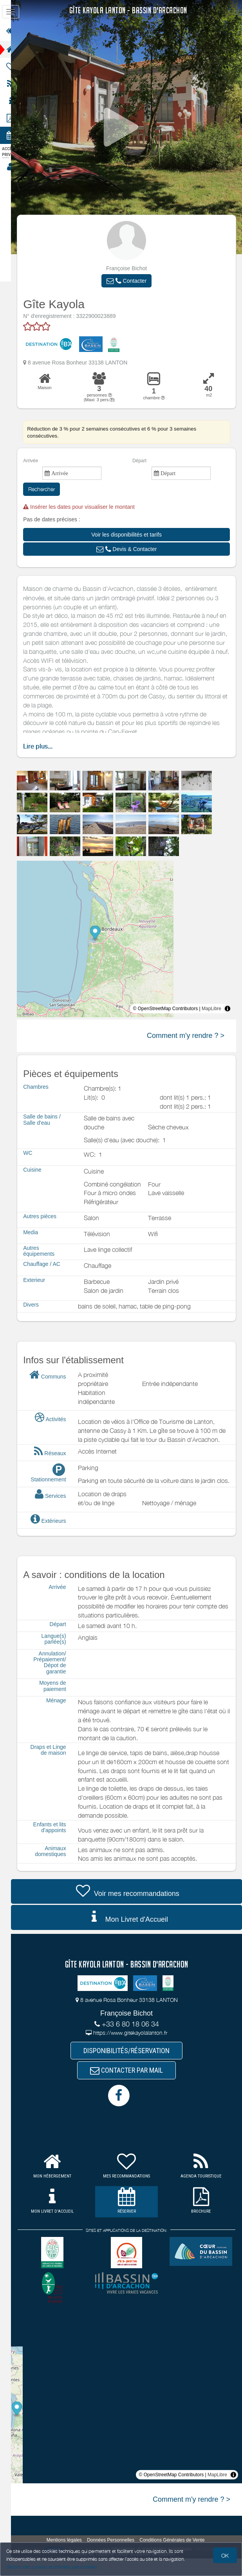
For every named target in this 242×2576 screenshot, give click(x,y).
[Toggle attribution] (227, 1008)
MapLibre (211, 1008)
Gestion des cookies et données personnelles (51, 2567)
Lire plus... (47, 746)
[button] (131, 280)
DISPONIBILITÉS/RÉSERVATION (131, 2067)
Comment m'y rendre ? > (185, 1035)
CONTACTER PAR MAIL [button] (131, 2088)
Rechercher (51, 489)
